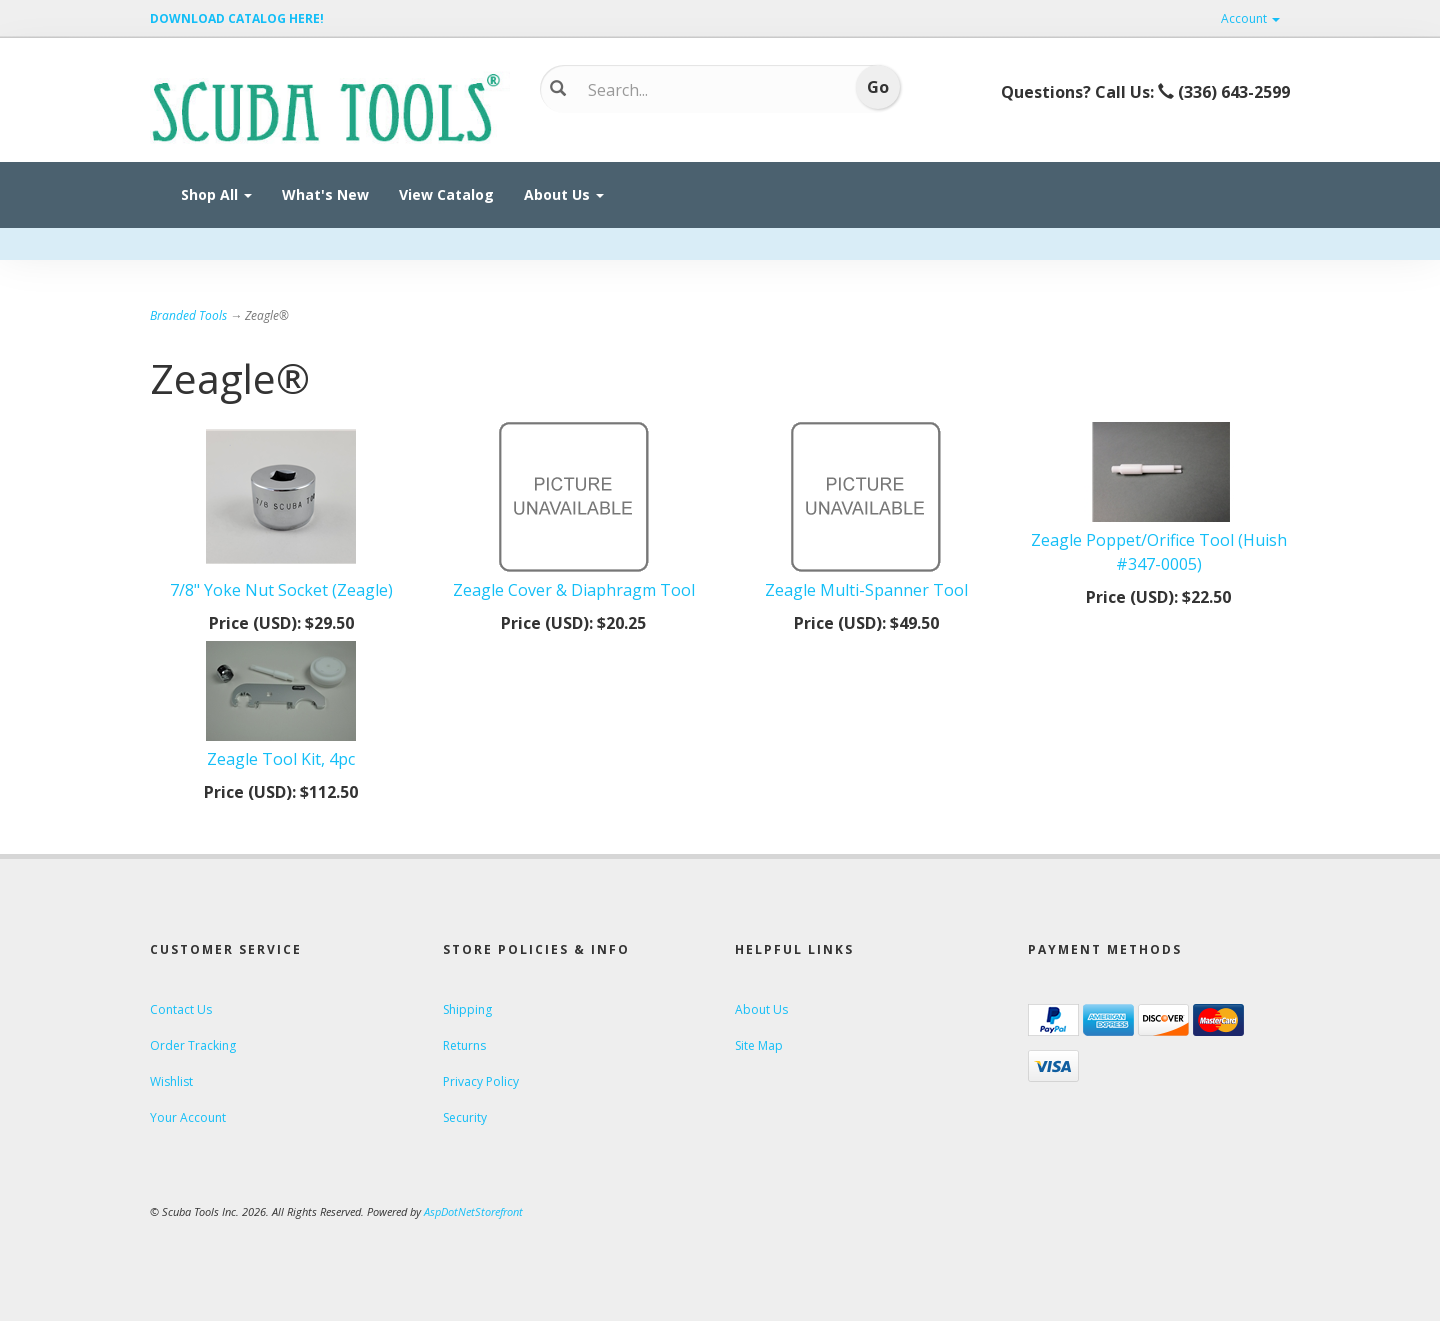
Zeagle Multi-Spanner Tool (866, 590)
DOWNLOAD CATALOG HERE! (237, 18)
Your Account (188, 1117)
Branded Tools (188, 315)
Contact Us (181, 1009)
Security (465, 1117)
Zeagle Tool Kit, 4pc (281, 759)
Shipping (467, 1009)
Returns (464, 1045)
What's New (325, 194)
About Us (564, 194)
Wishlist (171, 1081)
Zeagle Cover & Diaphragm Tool (574, 590)
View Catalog (446, 194)
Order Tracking (193, 1045)
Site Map (759, 1045)
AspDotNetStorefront (473, 1211)
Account (1250, 18)
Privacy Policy (481, 1081)
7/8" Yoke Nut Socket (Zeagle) (281, 590)
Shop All (216, 194)
